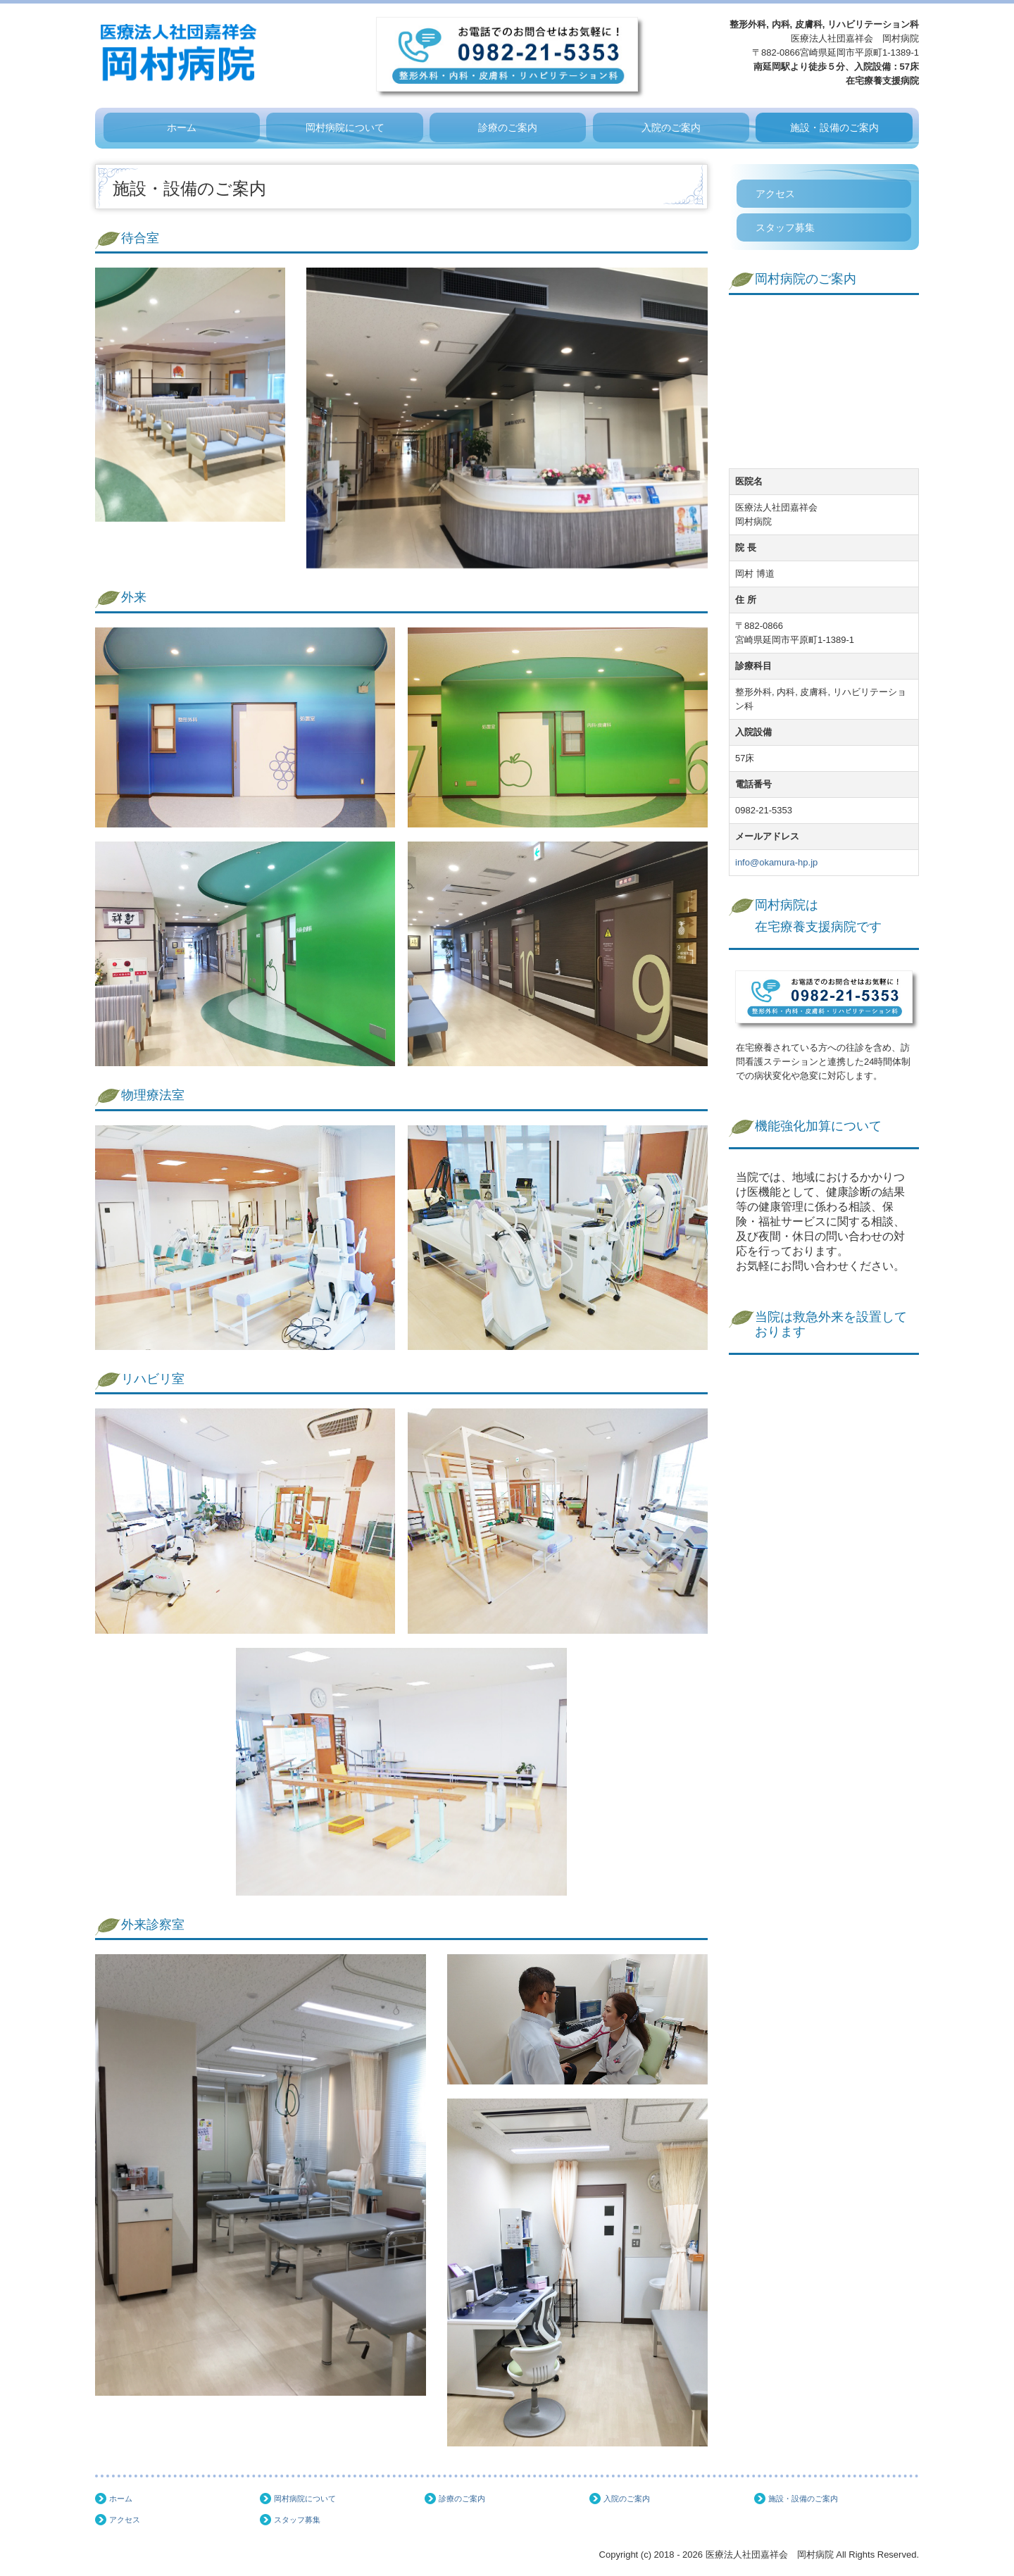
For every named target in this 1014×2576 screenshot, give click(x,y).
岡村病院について (345, 127)
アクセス (775, 193)
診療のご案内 (507, 127)
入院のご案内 (671, 127)
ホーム (181, 127)
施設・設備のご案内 (834, 127)
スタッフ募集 (785, 227)
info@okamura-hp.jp (776, 862)
